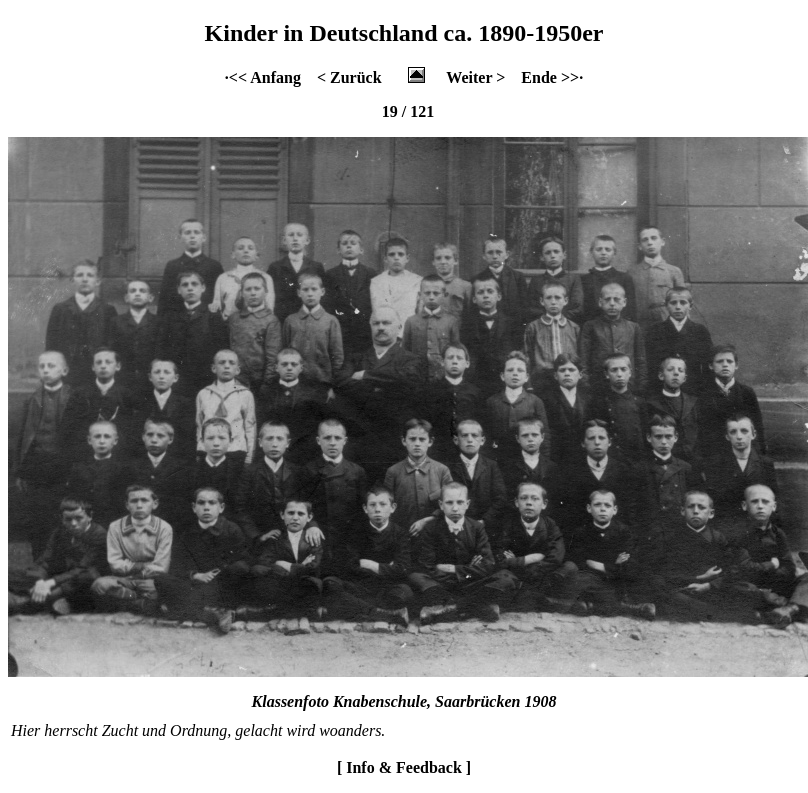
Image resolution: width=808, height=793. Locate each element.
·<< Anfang (263, 77)
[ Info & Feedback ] (404, 767)
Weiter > (475, 77)
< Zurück (349, 77)
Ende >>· (552, 77)
